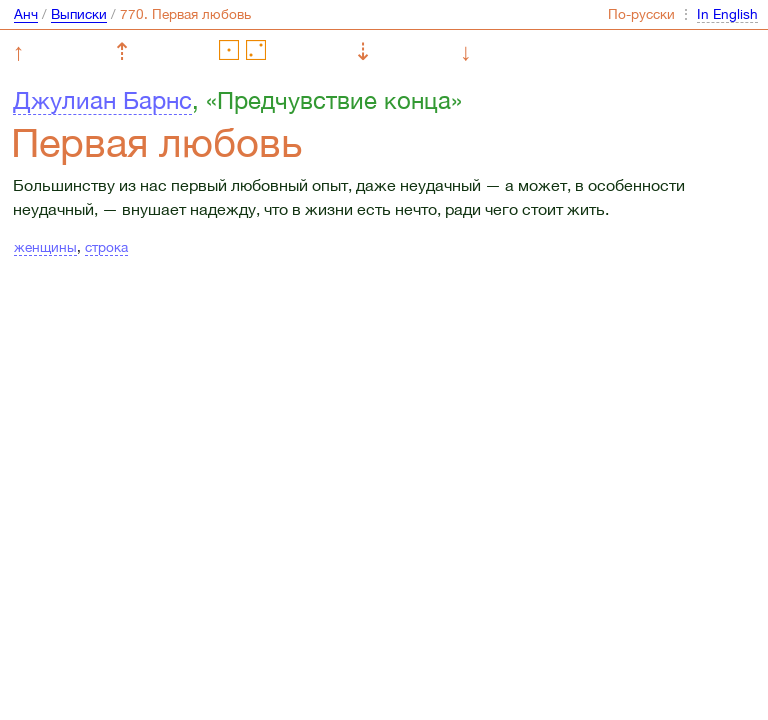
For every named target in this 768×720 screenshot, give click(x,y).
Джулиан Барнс (102, 100)
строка (106, 247)
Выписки (79, 14)
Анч (26, 14)
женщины (45, 247)
